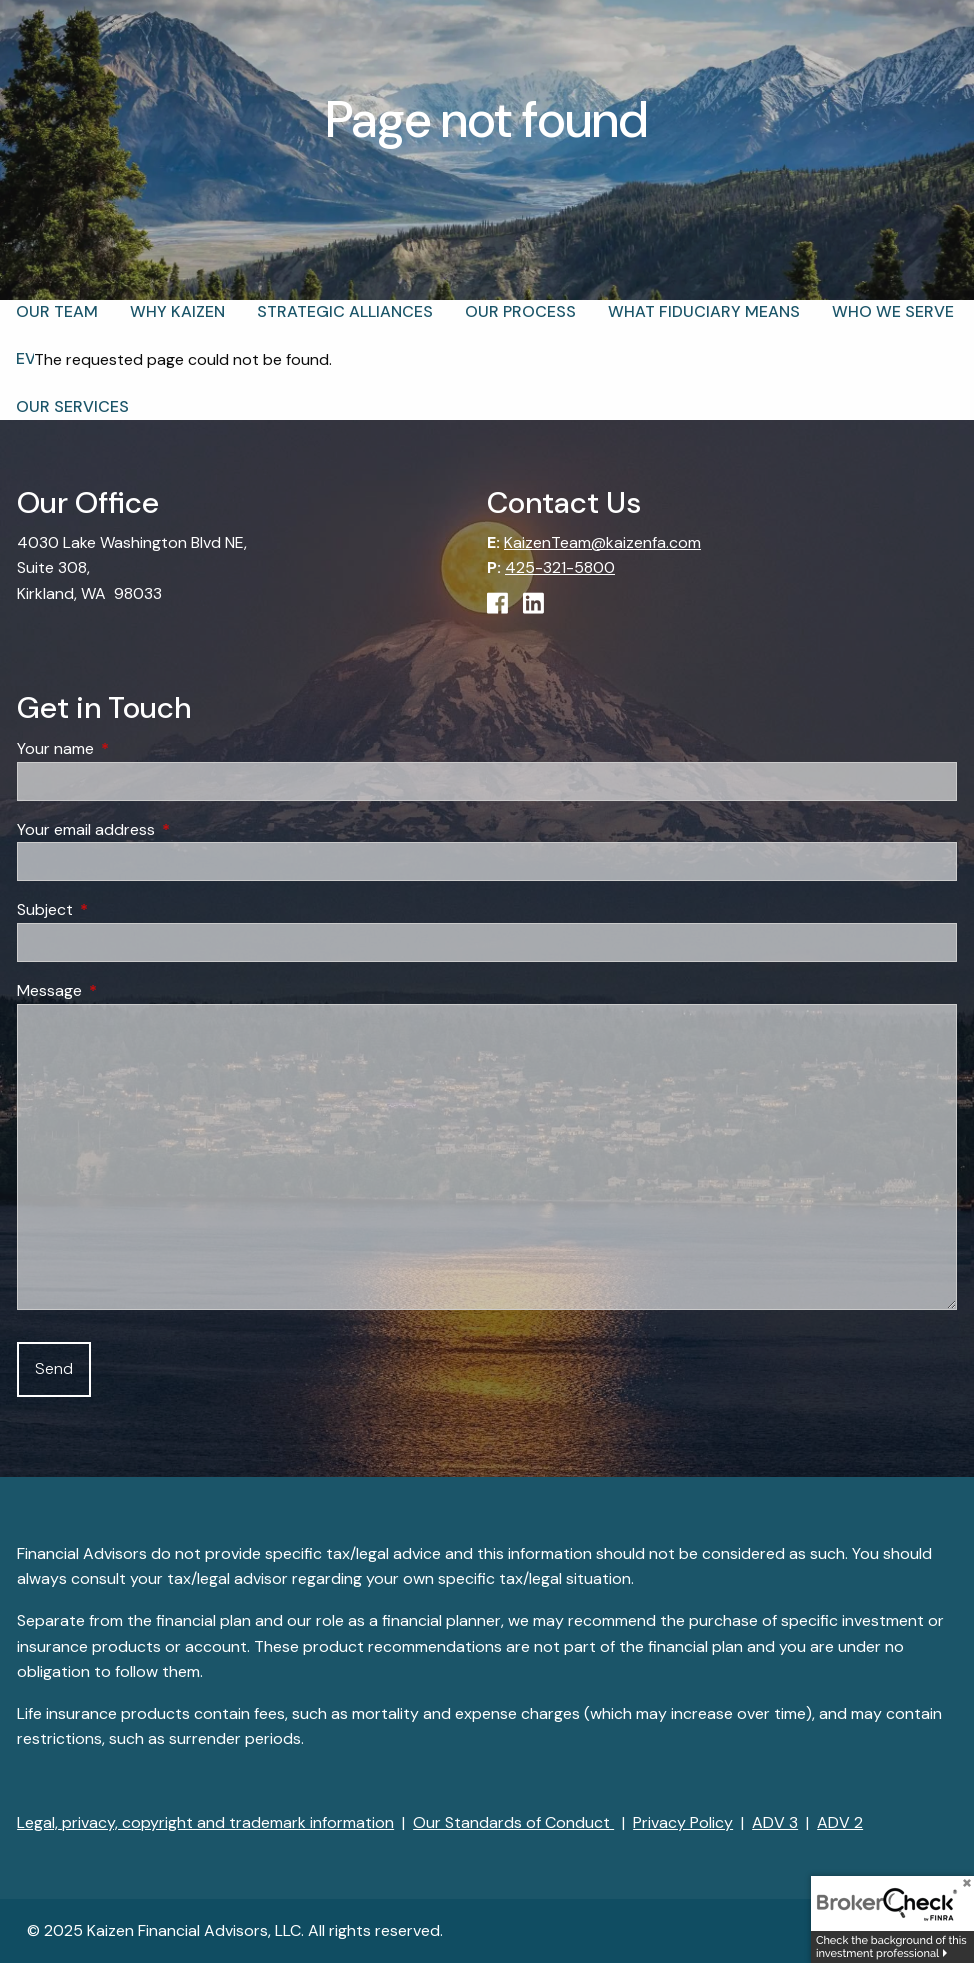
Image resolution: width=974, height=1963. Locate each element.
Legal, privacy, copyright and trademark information (205, 1822)
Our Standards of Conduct (513, 1822)
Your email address (162, 829)
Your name (132, 749)
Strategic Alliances (345, 311)
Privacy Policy (683, 1822)
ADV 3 (775, 1822)
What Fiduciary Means (704, 311)
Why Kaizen (177, 311)
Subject (121, 910)
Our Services (72, 406)
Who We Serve (893, 311)
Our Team (57, 311)
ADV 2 (840, 1822)
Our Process (520, 311)
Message (126, 991)
